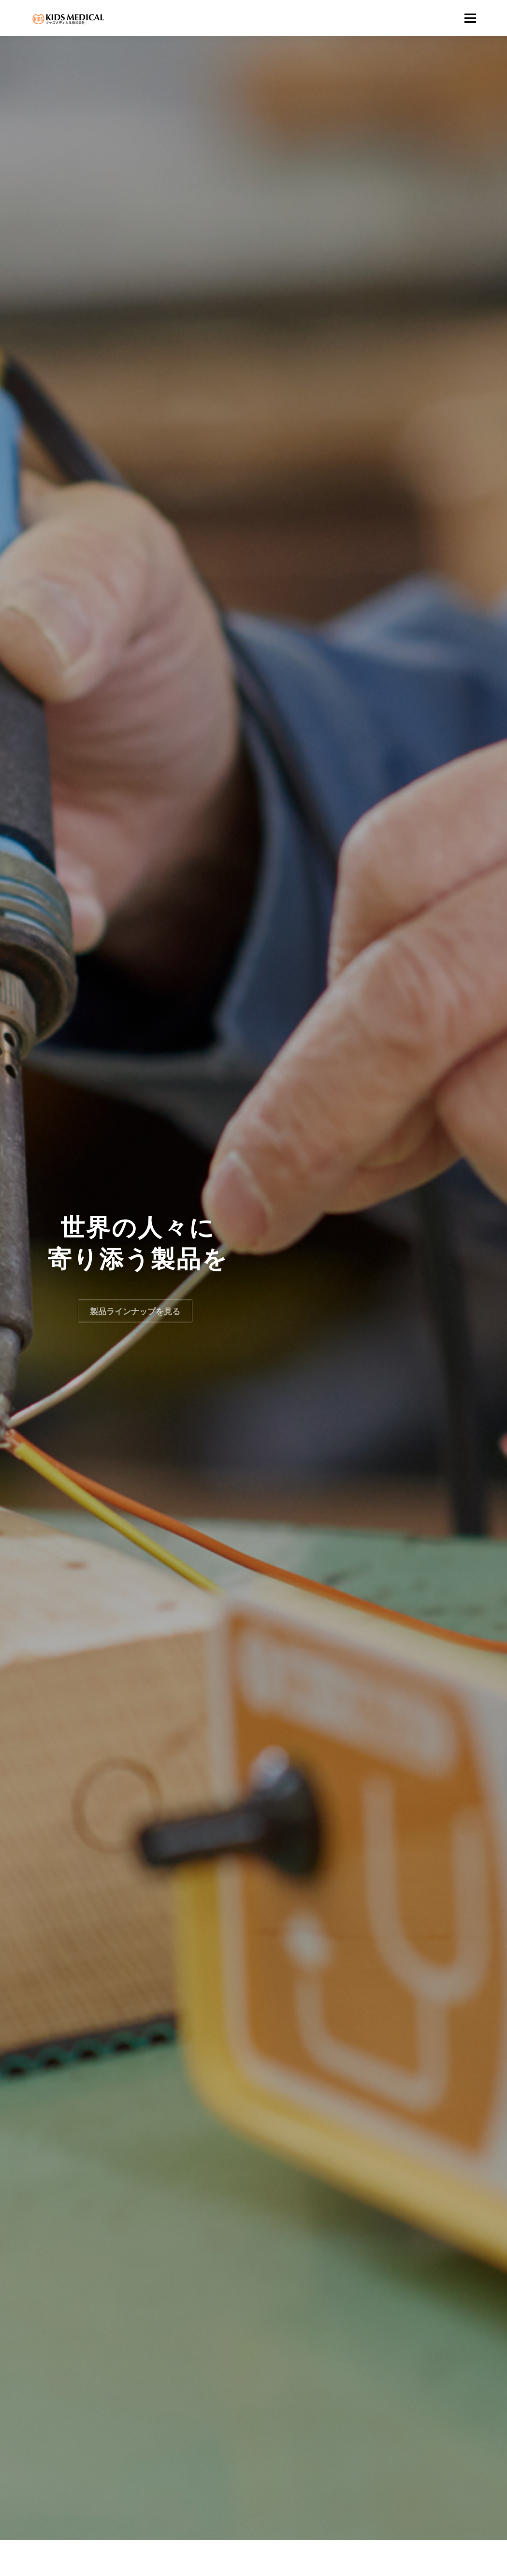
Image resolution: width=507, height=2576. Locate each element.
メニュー (470, 18)
